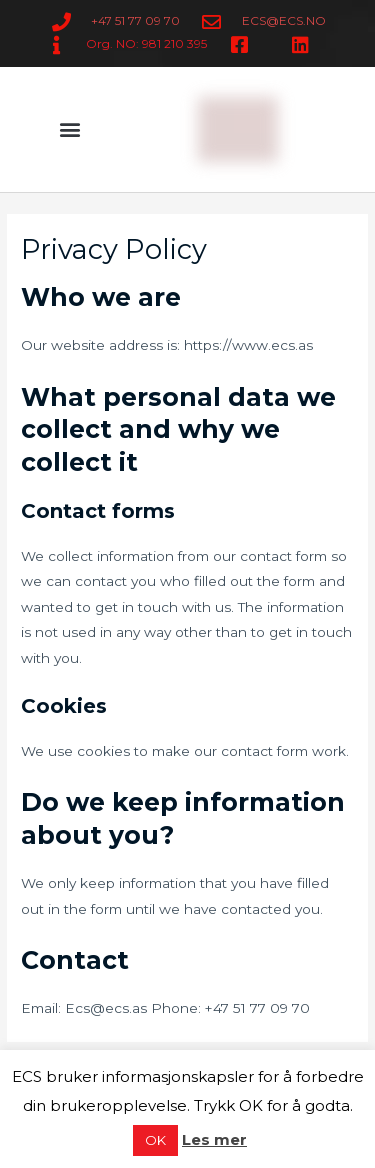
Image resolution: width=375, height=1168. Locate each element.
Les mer (214, 1139)
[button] (70, 129)
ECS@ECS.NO (284, 20)
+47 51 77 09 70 (135, 20)
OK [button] (155, 1140)
